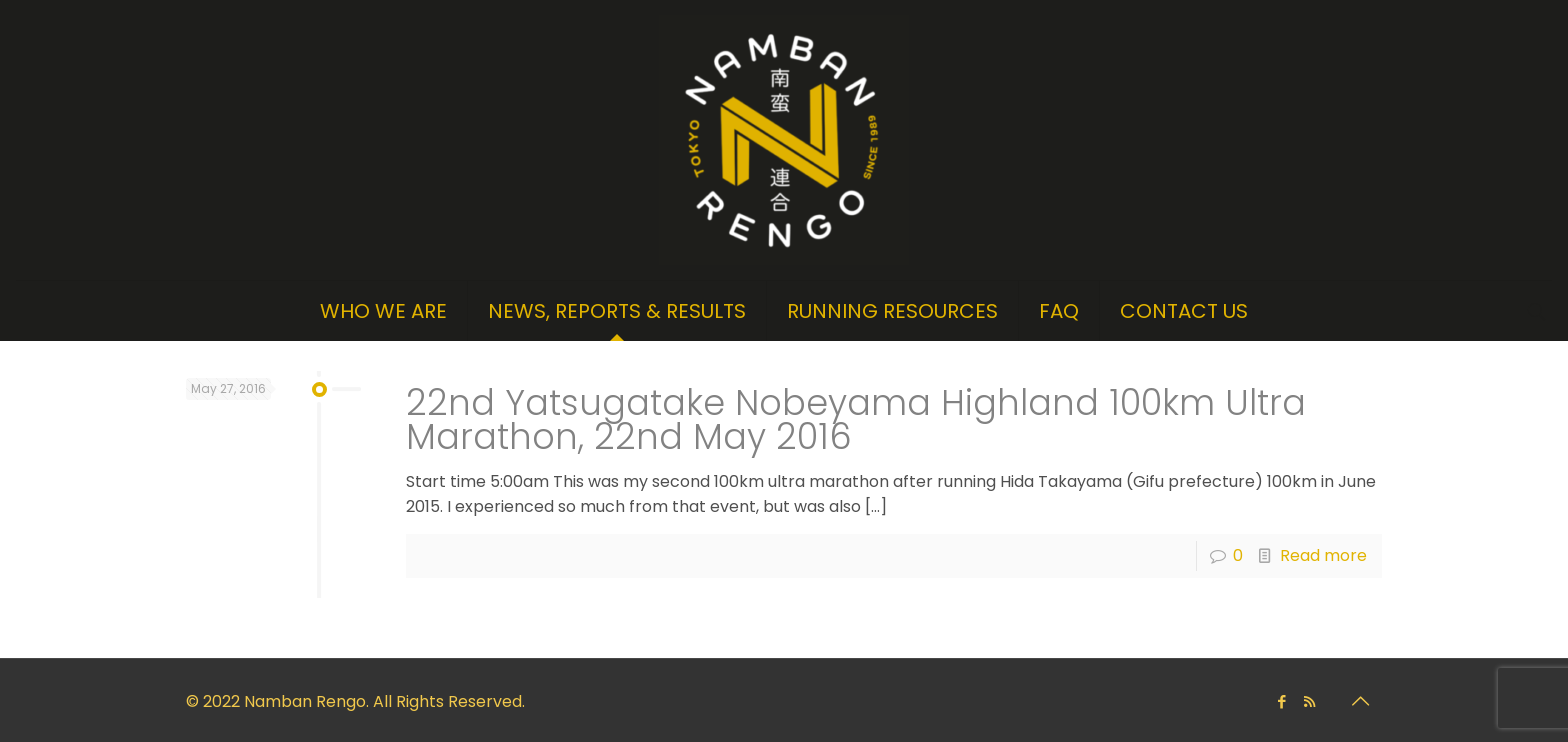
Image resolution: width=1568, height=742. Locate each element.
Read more (1323, 555)
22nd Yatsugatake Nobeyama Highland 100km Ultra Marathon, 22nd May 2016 (856, 419)
